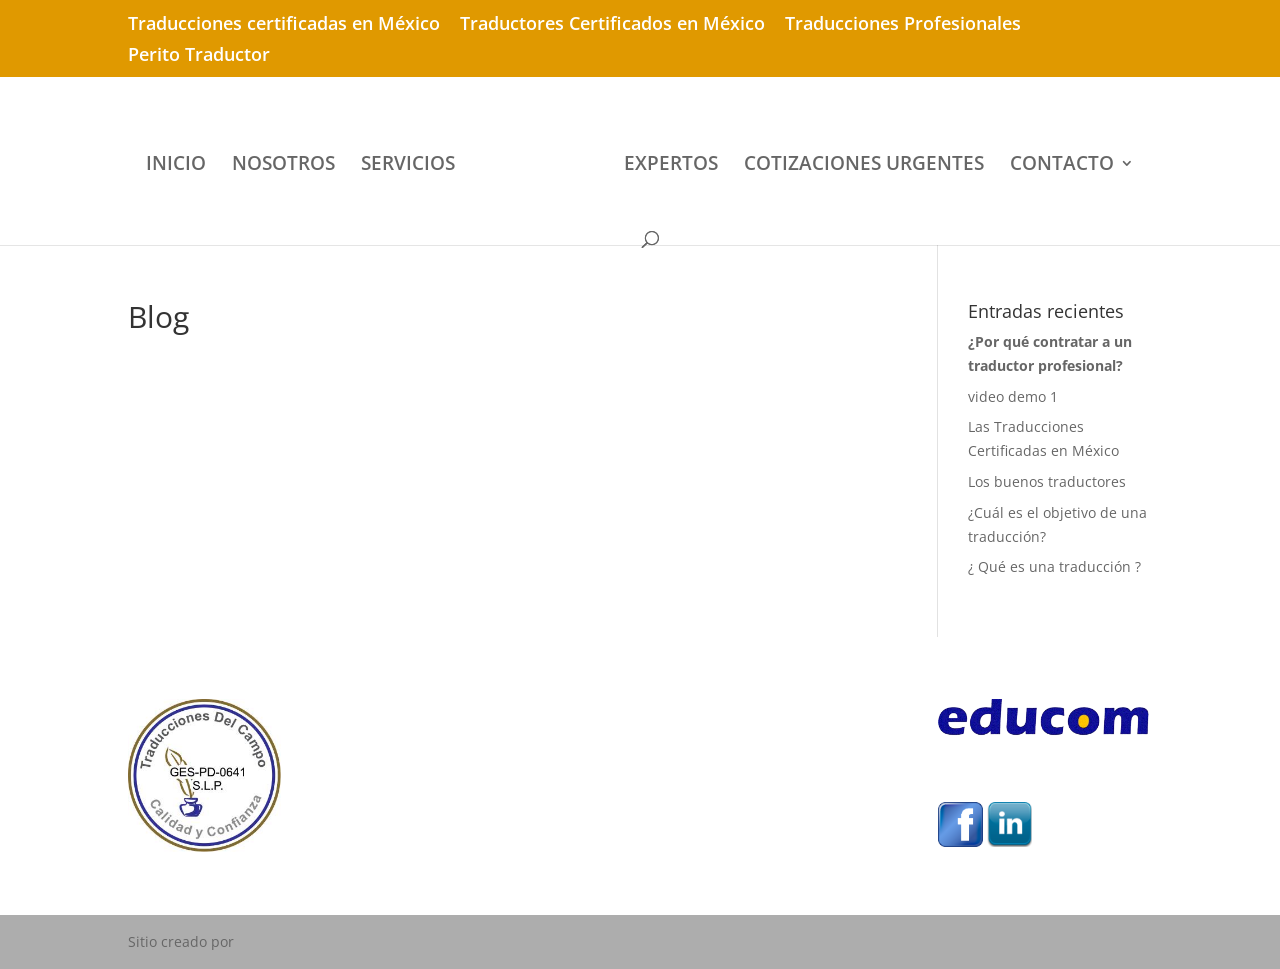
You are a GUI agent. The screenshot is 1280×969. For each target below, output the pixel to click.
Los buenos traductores (1047, 481)
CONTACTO (1062, 166)
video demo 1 (1013, 396)
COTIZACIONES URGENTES (864, 166)
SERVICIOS (408, 166)
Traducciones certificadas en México (284, 24)
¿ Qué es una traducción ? (1054, 566)
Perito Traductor (199, 55)
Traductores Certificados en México (612, 24)
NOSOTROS (283, 166)
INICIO (176, 166)
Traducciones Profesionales (903, 24)
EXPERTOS (671, 166)
